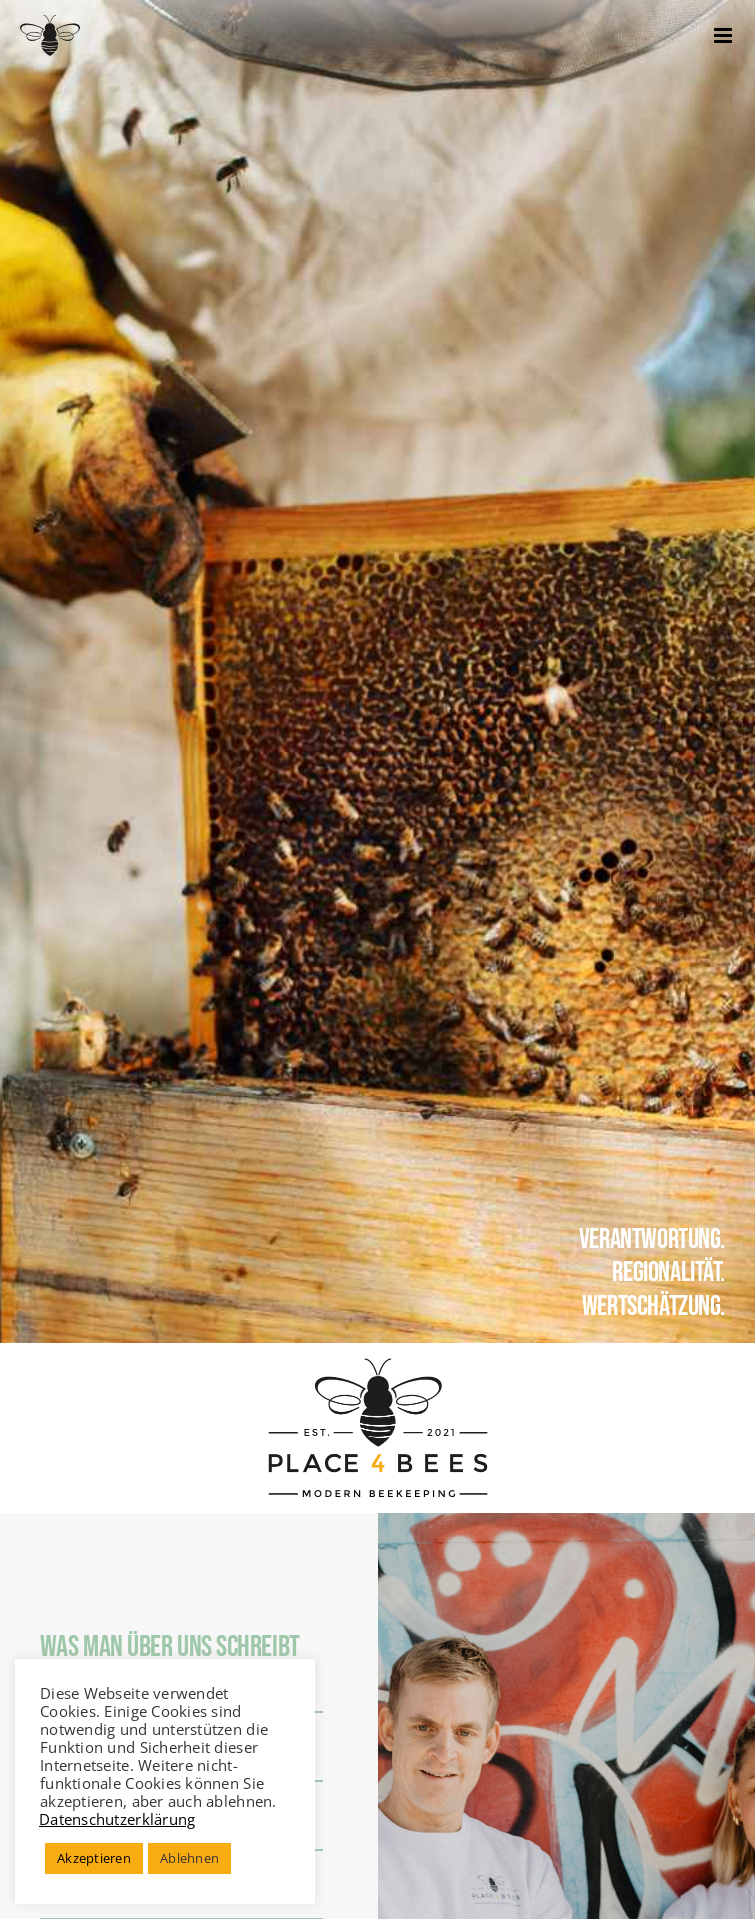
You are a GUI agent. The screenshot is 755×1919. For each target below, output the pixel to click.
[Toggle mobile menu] (724, 35)
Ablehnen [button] (189, 1858)
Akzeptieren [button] (94, 1858)
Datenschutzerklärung (117, 1819)
